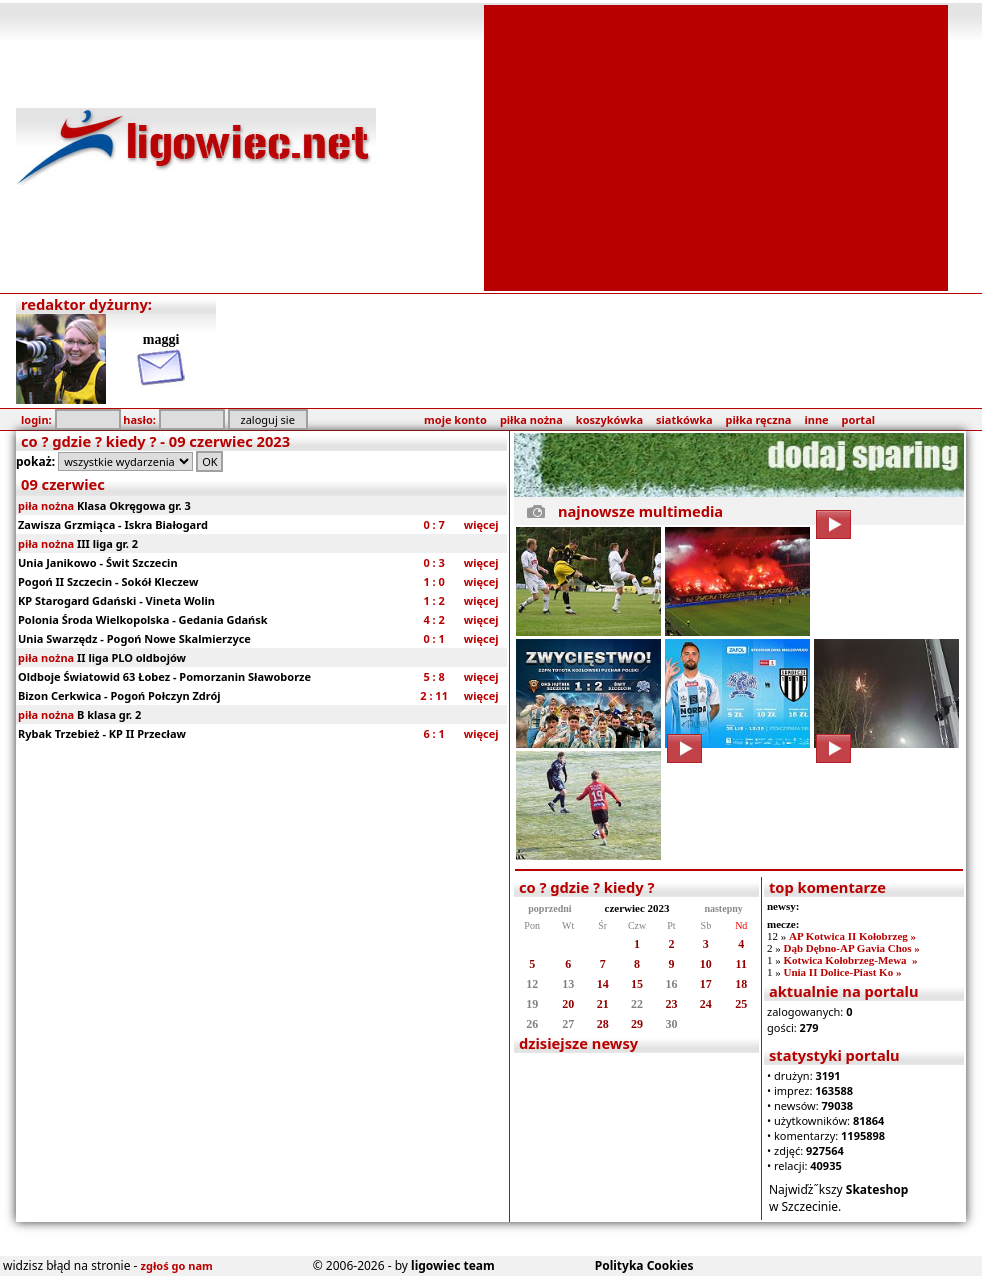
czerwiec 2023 (637, 908)
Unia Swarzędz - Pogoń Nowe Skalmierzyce (134, 638)
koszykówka (609, 419)
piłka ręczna (759, 419)
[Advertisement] (716, 146)
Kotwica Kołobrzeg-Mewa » (850, 960)
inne (816, 419)
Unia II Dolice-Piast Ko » (842, 972)
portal (858, 419)
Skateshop (877, 1189)
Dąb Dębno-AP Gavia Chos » (851, 948)
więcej (481, 524)
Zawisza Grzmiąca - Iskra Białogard (113, 524)
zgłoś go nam (177, 1265)
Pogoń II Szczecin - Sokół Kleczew (108, 581)
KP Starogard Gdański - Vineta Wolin (116, 600)
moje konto (455, 419)
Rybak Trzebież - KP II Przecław (102, 733)
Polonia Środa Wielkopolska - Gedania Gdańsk (142, 619)
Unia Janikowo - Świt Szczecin (98, 562)
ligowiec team (453, 1265)
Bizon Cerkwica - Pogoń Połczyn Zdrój (119, 695)
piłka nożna (531, 419)
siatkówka (684, 419)
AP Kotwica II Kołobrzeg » (852, 936)
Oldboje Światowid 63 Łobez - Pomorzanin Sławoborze (164, 676)
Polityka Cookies (644, 1265)
